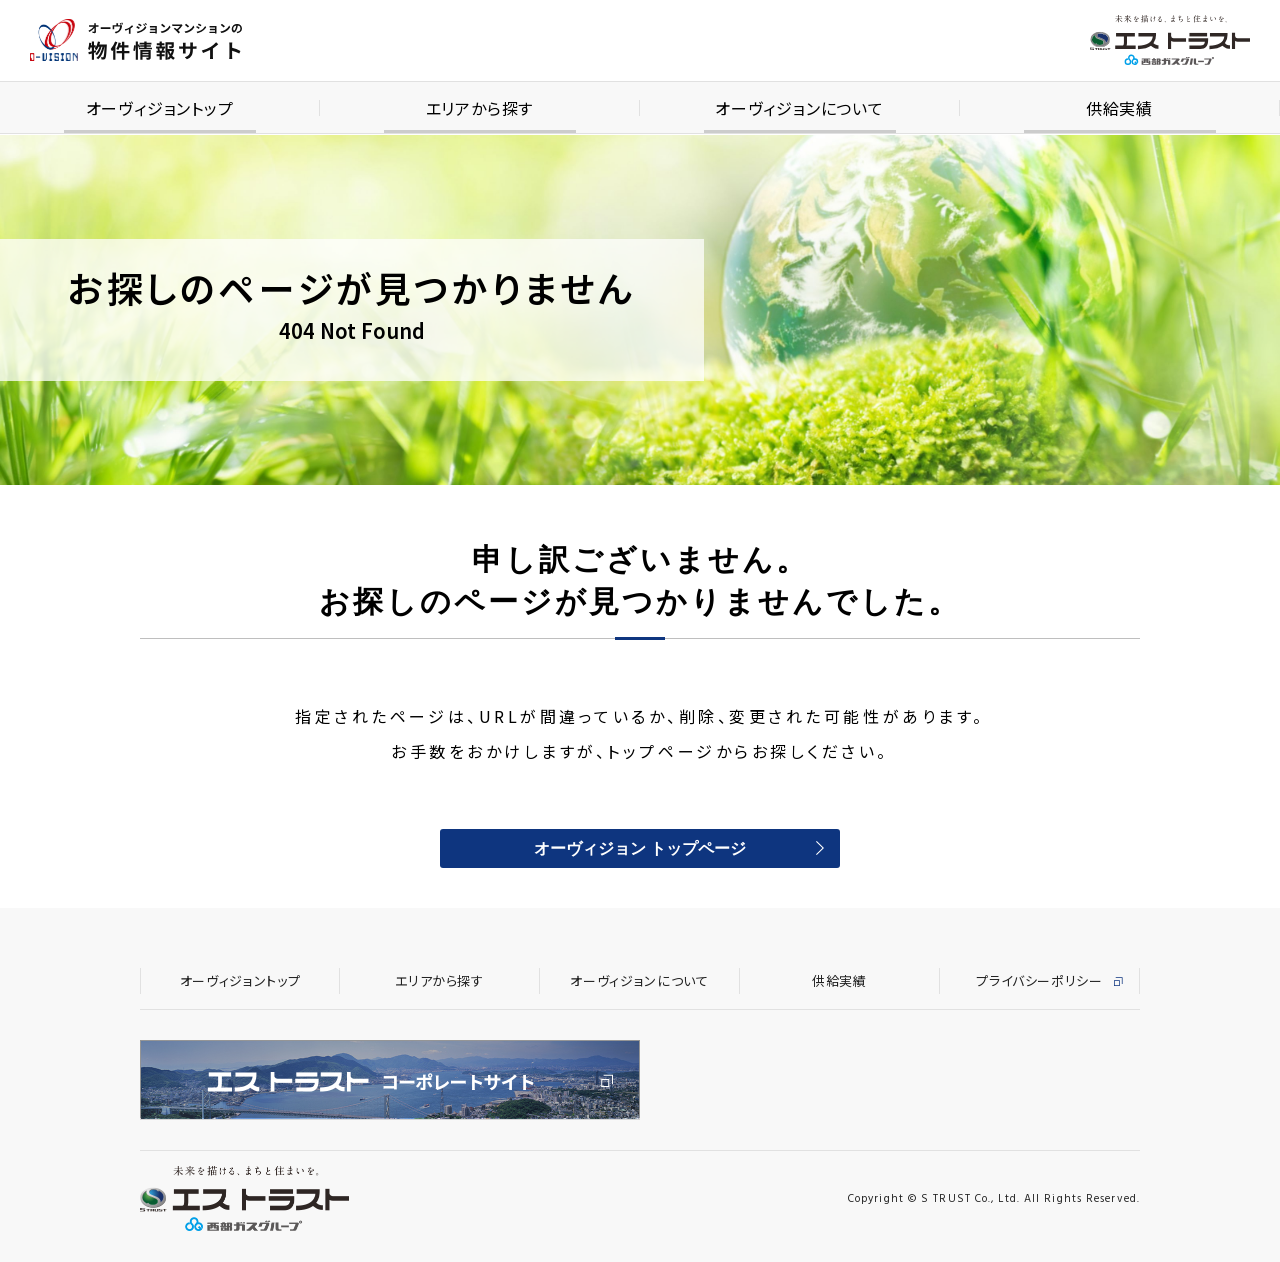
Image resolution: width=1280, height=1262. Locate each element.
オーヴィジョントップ (240, 980)
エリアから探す (439, 980)
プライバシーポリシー (1039, 980)
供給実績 (839, 980)
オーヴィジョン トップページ (640, 850)
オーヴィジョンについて (639, 980)
